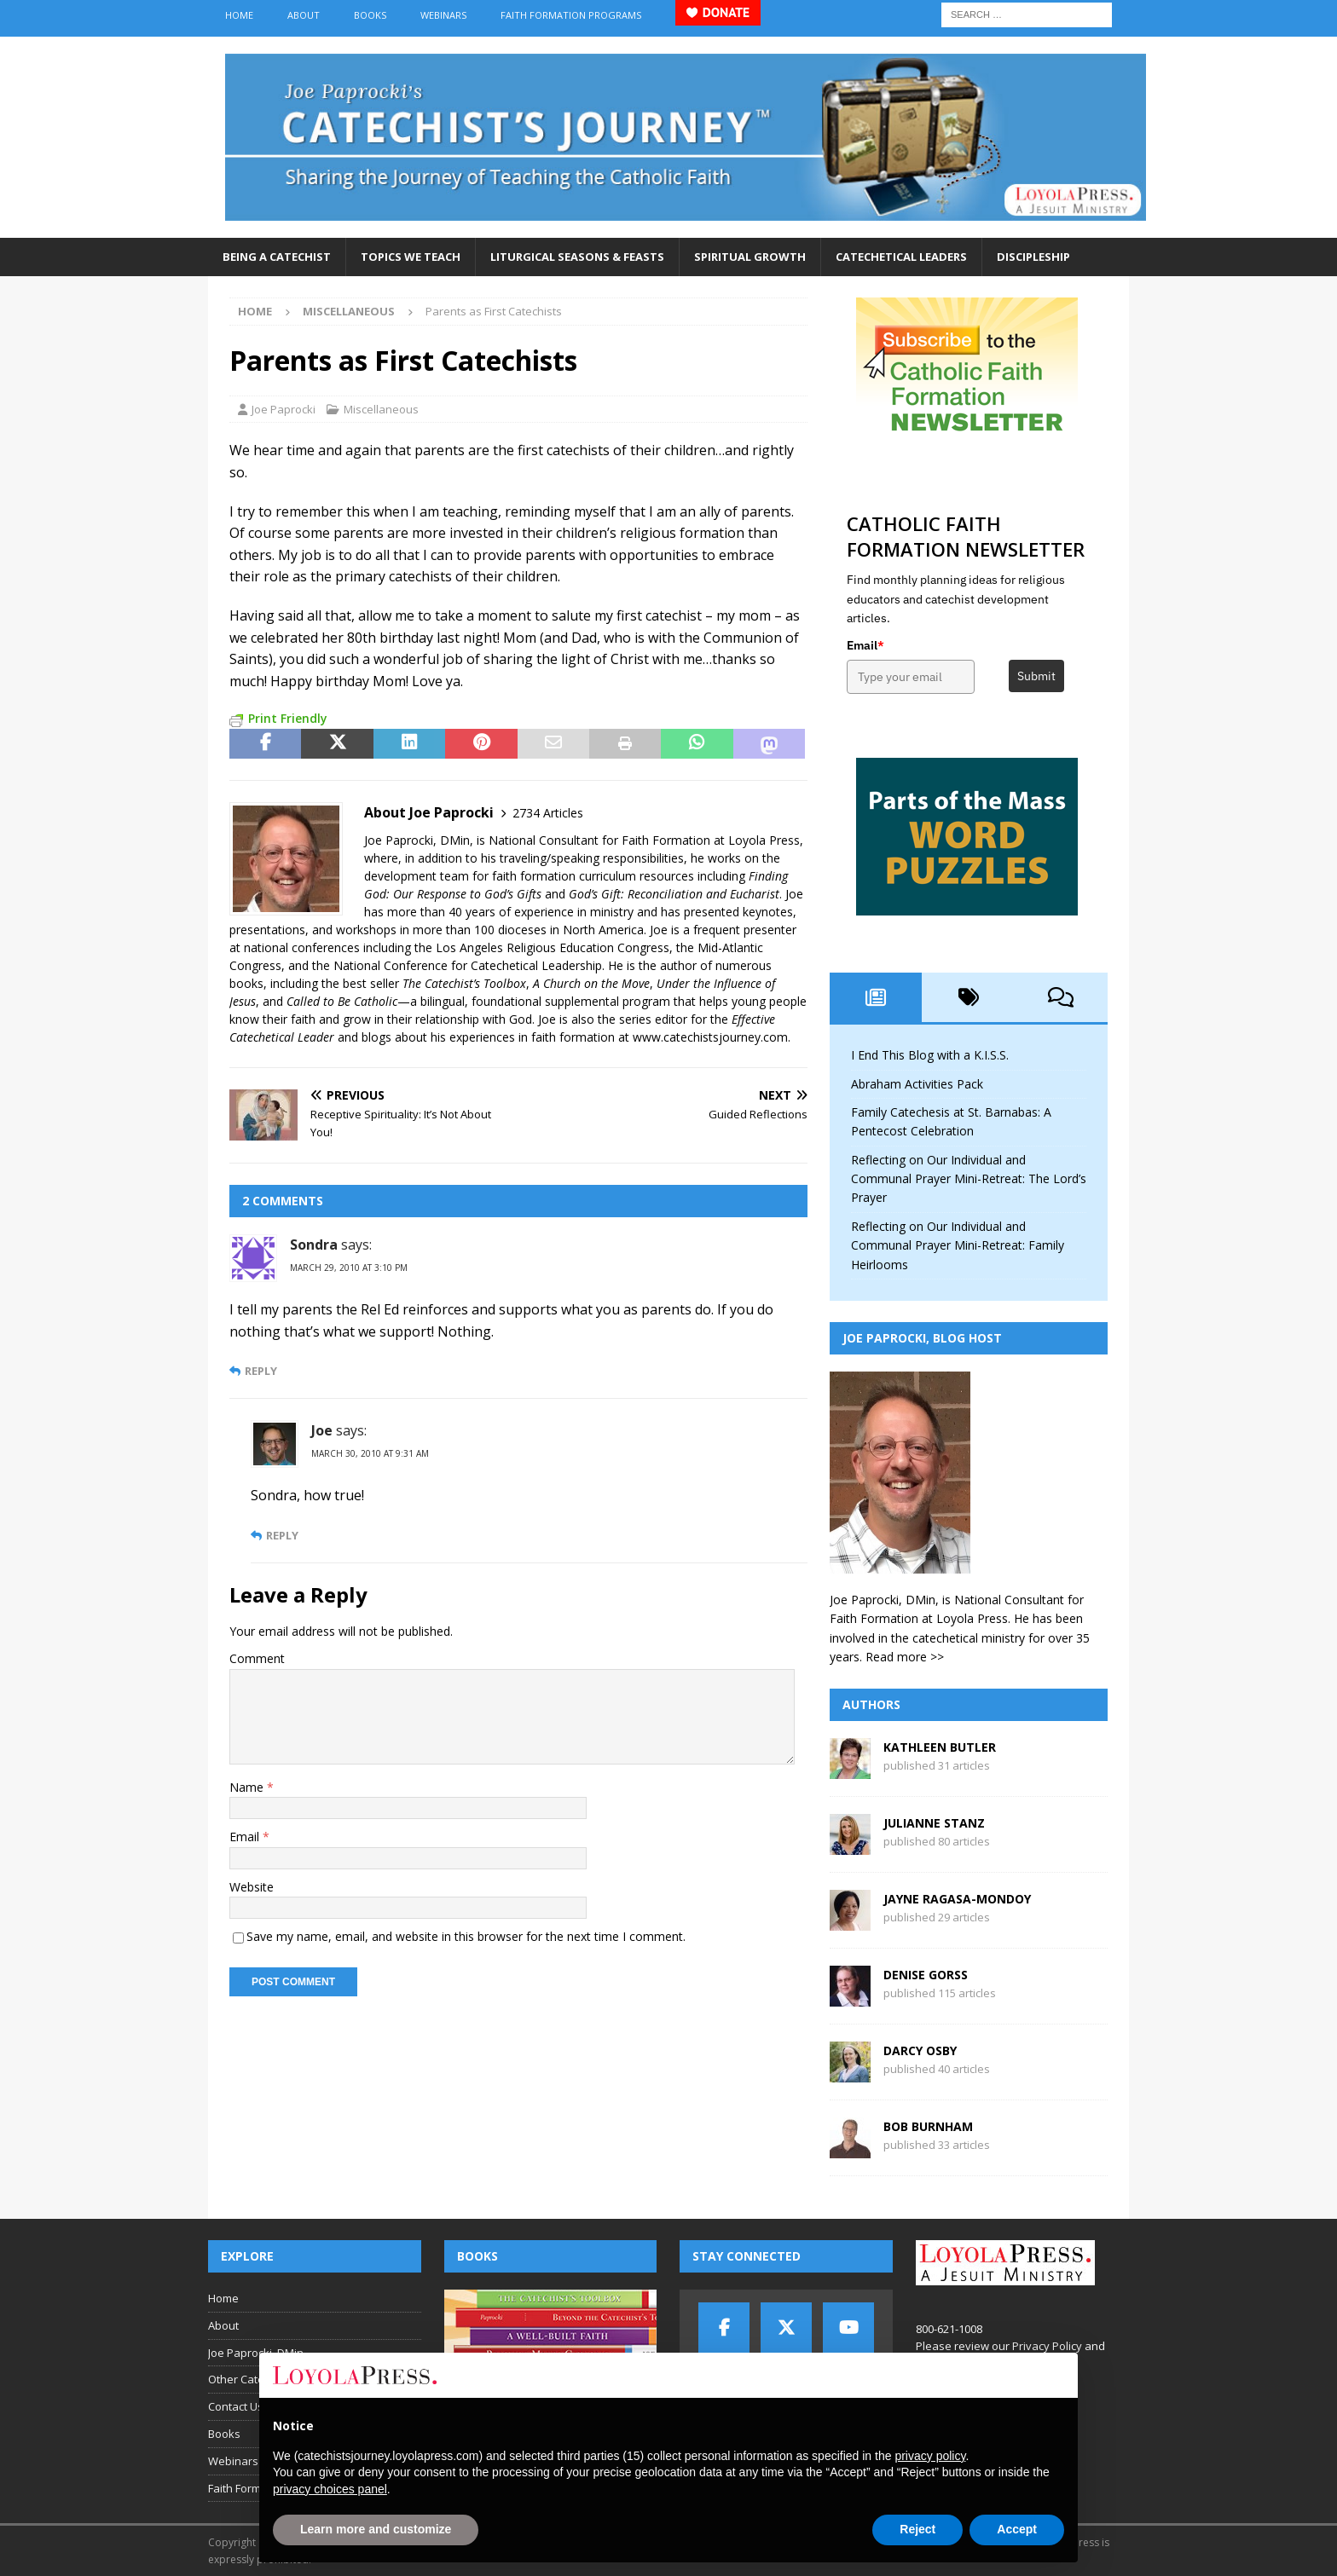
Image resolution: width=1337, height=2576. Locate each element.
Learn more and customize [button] (375, 2529)
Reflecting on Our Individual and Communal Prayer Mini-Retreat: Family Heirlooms (957, 1245)
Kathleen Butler (939, 1747)
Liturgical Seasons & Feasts (577, 256)
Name (248, 1787)
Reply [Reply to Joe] (282, 1535)
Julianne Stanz (934, 1823)
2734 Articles (547, 813)
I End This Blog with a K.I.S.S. (930, 1055)
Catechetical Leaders (901, 256)
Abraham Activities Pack (917, 1084)
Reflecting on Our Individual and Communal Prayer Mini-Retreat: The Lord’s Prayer (968, 1179)
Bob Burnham (928, 2126)
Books (370, 15)
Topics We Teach (410, 256)
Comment (257, 1658)
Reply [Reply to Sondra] (261, 1371)
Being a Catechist (277, 256)
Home (239, 15)
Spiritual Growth (750, 256)
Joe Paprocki (283, 409)
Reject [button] (917, 2529)
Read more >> (904, 1657)
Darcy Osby (920, 2050)
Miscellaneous (381, 409)
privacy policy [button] (929, 2456)
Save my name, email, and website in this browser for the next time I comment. (466, 1936)
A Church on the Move (591, 983)
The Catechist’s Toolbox (464, 983)
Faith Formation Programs (571, 15)
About (303, 15)
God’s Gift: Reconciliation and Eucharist (674, 894)
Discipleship (1033, 256)
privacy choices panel (330, 2489)
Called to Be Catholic (341, 1001)
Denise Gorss (925, 1975)
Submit (1036, 676)
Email (246, 1836)
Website (251, 1887)
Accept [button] (1017, 2529)
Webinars (443, 15)
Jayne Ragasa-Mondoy (957, 1899)
